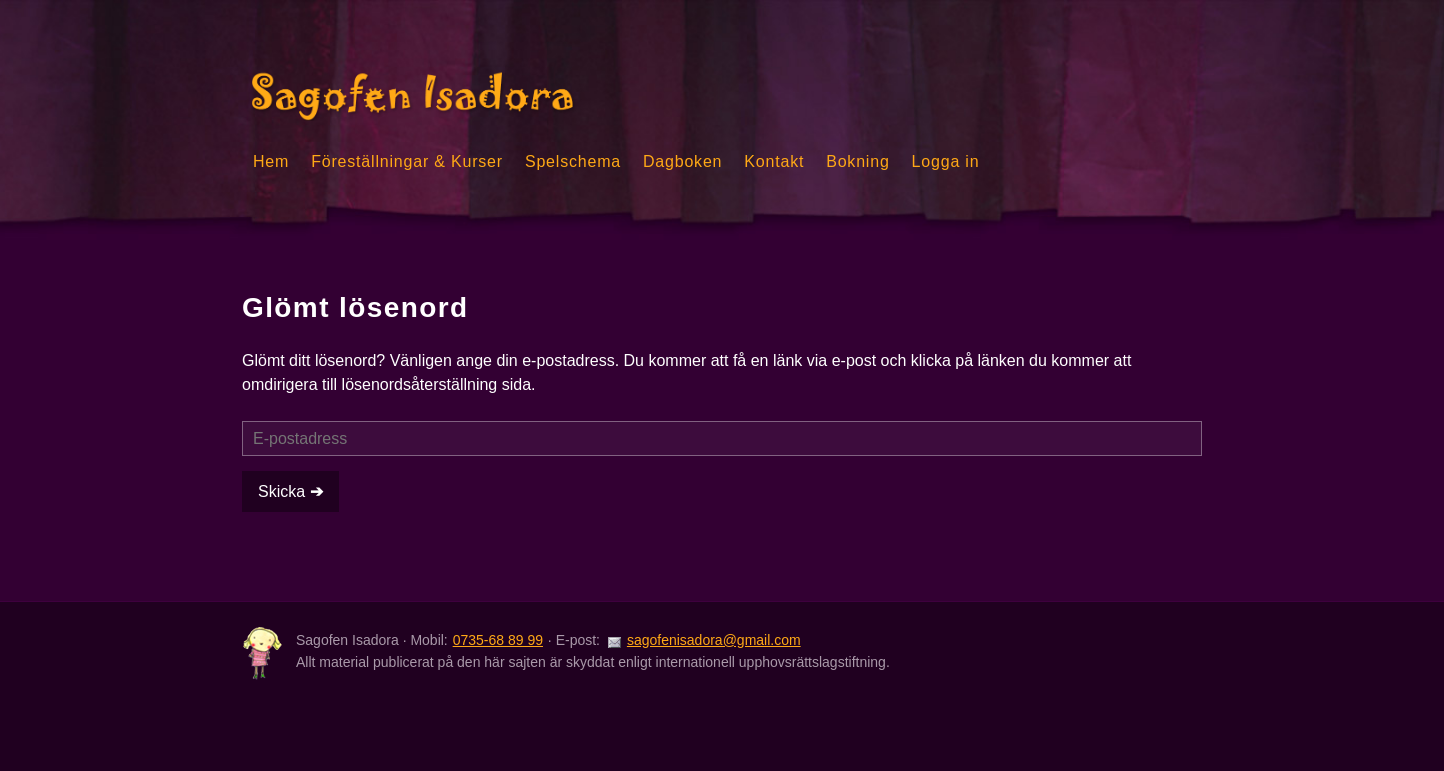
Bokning (857, 161)
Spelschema (573, 161)
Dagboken (682, 161)
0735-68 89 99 (498, 640)
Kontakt (774, 161)
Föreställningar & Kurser (407, 161)
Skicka (284, 491)
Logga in (946, 161)
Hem (271, 161)
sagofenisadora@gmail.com (714, 640)
